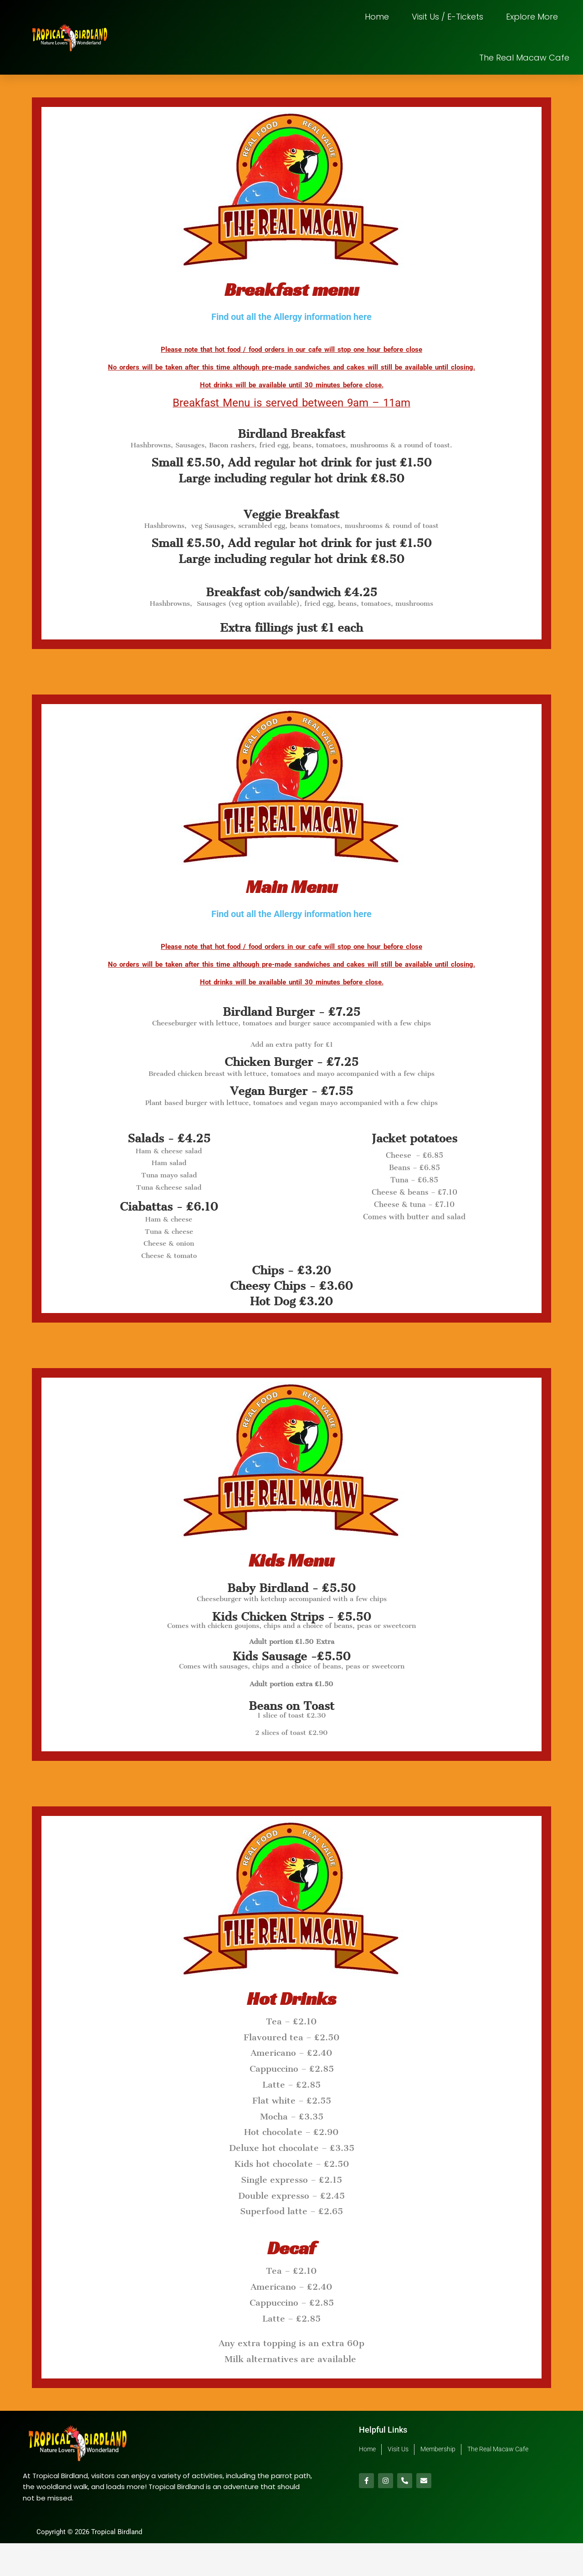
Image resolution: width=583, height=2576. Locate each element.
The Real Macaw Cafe (524, 57)
